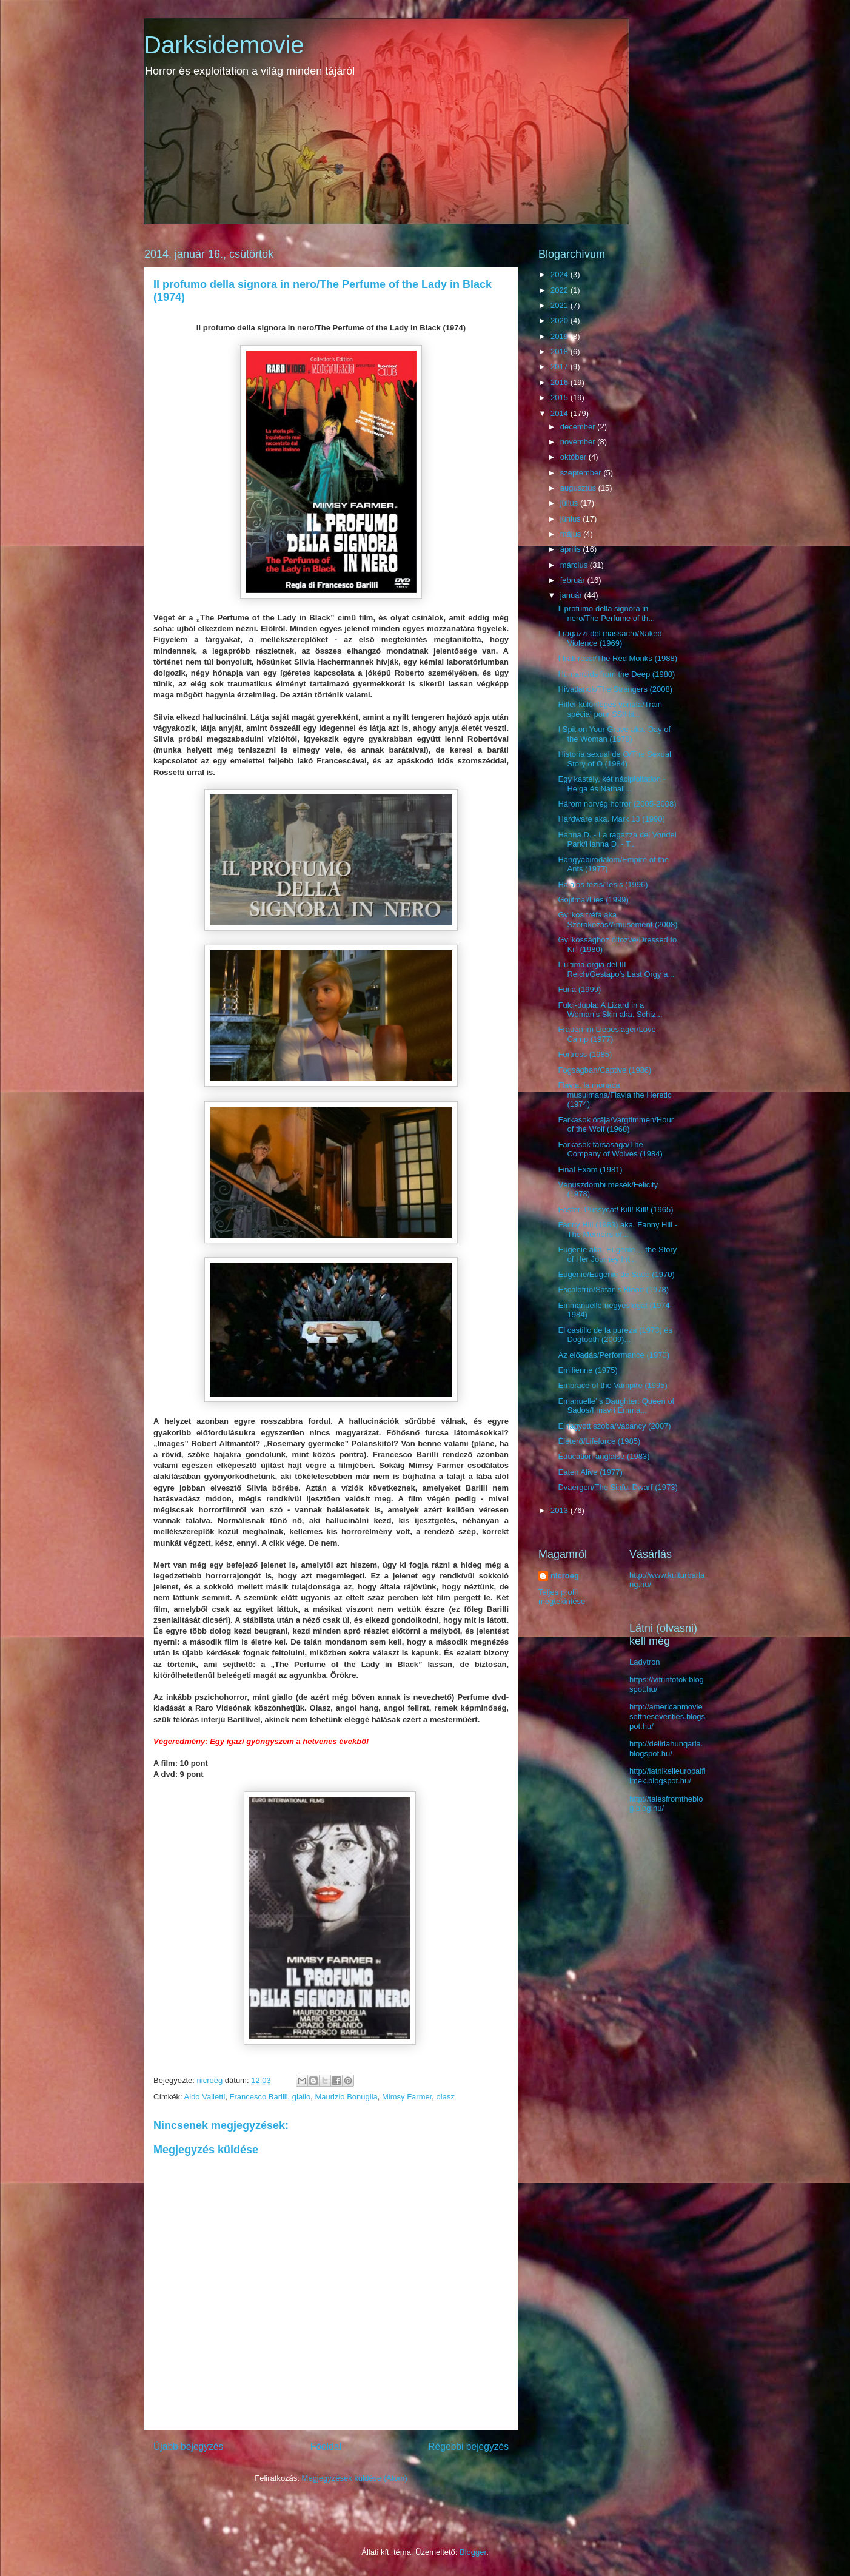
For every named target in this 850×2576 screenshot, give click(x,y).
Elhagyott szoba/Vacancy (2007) (614, 1426)
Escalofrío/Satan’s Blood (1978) (613, 1289)
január (572, 595)
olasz (446, 2096)
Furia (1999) (579, 989)
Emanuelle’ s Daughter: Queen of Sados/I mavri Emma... (616, 1406)
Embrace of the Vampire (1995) (612, 1385)
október (574, 456)
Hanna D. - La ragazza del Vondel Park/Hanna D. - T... (617, 839)
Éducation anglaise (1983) (603, 1456)
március (575, 564)
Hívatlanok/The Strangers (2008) (615, 689)
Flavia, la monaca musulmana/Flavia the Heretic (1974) (614, 1095)
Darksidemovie (224, 45)
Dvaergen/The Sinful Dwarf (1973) (617, 1487)
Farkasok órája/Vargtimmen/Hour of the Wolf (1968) (616, 1124)
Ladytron (644, 1661)
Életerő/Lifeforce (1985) (599, 1441)
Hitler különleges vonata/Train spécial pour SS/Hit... (610, 709)
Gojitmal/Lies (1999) (593, 899)
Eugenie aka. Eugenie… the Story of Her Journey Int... (617, 1254)
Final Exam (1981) (590, 1169)
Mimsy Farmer (407, 2096)
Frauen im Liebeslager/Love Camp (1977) (606, 1034)
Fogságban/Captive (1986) (604, 1070)
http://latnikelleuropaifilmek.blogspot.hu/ (667, 1775)
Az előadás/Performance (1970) (613, 1355)
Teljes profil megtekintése (561, 1597)
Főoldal (325, 2446)
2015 (560, 397)
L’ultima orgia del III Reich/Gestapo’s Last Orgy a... (616, 969)
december (578, 426)
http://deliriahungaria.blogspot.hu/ (666, 1748)
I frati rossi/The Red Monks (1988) (617, 658)
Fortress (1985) (585, 1054)
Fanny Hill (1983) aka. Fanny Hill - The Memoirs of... (617, 1229)
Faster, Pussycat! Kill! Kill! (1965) (615, 1209)
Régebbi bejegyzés (468, 2446)
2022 (560, 290)
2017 (560, 366)
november (578, 441)
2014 (560, 413)
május (571, 533)
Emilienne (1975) (587, 1370)
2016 (560, 382)
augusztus (579, 487)
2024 (560, 274)
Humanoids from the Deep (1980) (616, 674)
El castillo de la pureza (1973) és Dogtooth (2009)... (615, 1335)
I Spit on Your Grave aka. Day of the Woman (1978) (614, 734)
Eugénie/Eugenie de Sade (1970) (616, 1274)
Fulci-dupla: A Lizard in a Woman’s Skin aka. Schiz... (610, 1010)
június (571, 518)
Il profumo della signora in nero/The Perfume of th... (606, 613)
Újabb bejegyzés (188, 2446)
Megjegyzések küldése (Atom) (354, 2478)
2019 (560, 336)
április (571, 549)
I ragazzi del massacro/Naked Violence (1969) (609, 638)
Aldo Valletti (205, 2096)
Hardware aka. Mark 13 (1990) (611, 818)
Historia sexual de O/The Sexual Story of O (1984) (614, 759)
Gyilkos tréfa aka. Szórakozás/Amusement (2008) (617, 919)
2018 (560, 351)
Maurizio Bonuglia (346, 2096)
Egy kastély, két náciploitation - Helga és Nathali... (612, 783)
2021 (560, 305)
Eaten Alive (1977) (590, 1472)
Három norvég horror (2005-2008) (617, 803)
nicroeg (564, 1575)
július (570, 503)
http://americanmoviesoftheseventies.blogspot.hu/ (667, 1716)
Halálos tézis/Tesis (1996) (603, 884)
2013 (560, 1510)
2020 (560, 320)
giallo (301, 2096)
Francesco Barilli (259, 2096)
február (573, 580)
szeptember (582, 472)
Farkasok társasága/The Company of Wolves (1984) (610, 1149)
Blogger (473, 2552)
